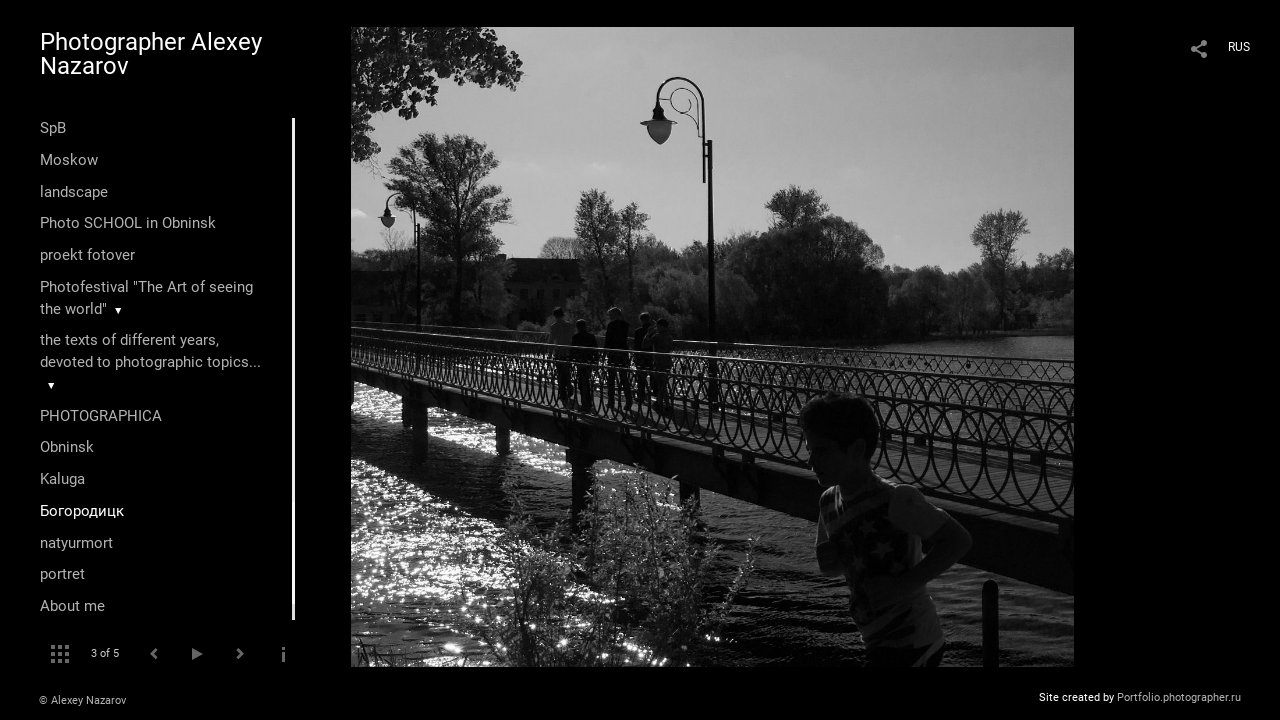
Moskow (69, 160)
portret (62, 574)
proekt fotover (87, 255)
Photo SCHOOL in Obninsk (128, 223)
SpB (53, 128)
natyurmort (76, 543)
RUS (1239, 47)
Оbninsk (67, 447)
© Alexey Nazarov (82, 700)
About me (72, 606)
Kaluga (62, 479)
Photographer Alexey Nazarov (151, 54)
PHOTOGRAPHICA (101, 416)
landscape (74, 192)
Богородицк (82, 511)
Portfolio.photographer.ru (1179, 697)
